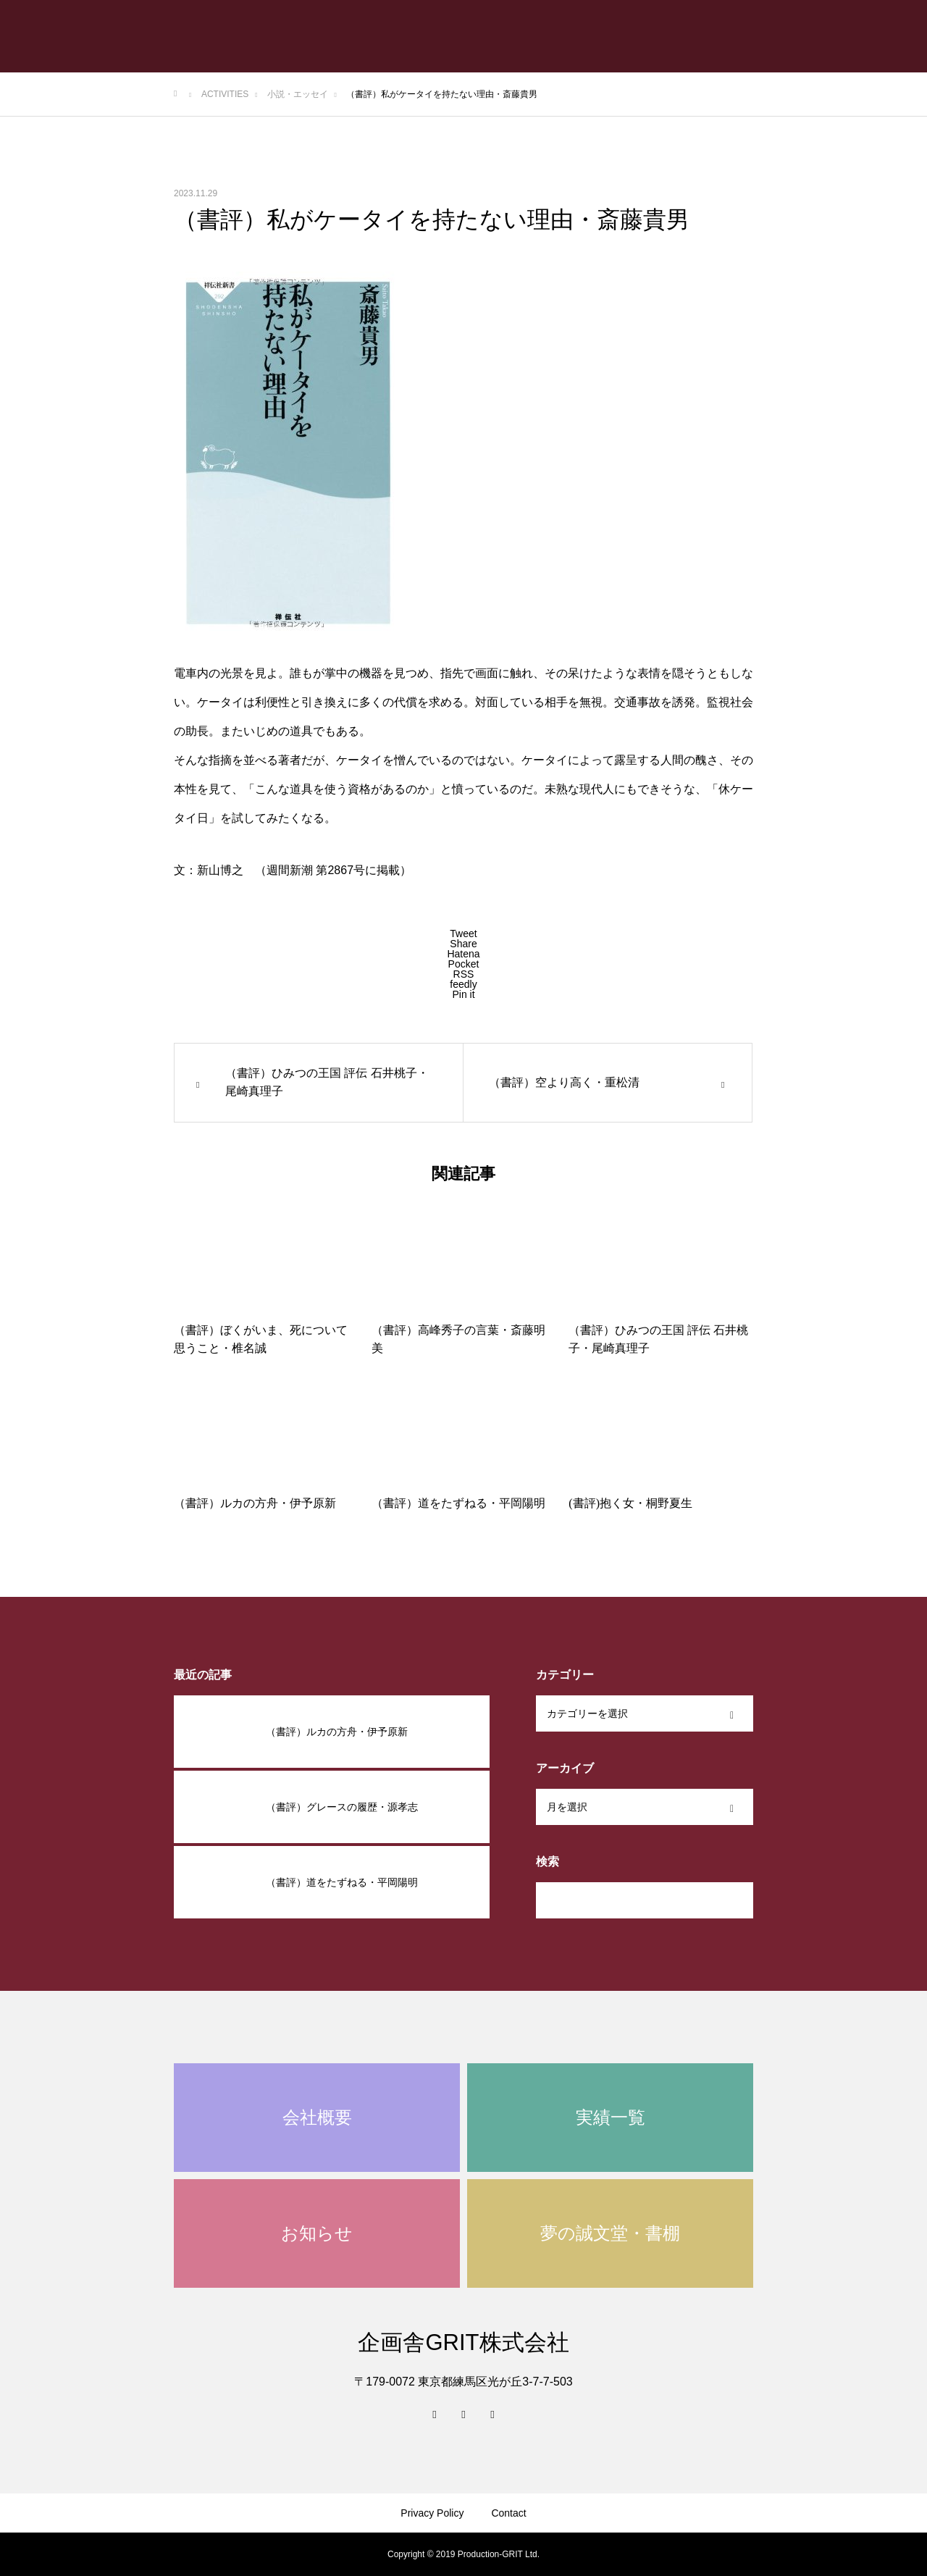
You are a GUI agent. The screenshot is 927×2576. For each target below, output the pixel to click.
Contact (508, 2513)
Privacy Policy (432, 2513)
